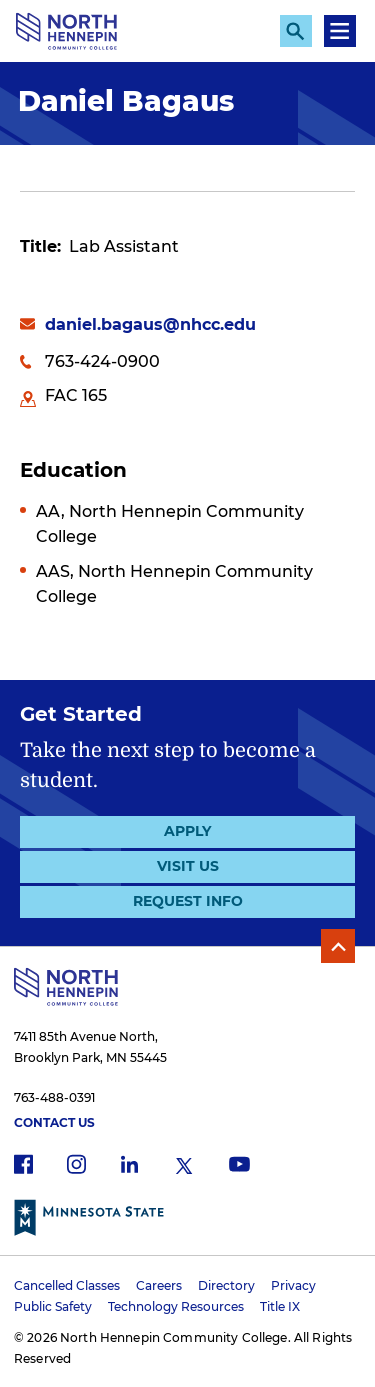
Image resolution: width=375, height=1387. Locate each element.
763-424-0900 (102, 361)
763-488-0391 (54, 1097)
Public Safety (53, 1306)
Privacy (293, 1285)
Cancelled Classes (67, 1285)
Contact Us (54, 1122)
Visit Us (188, 866)
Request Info (188, 901)
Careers (159, 1285)
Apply (187, 831)
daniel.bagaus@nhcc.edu (150, 324)
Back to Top (338, 946)
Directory (226, 1285)
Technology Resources (176, 1306)
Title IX (280, 1306)
